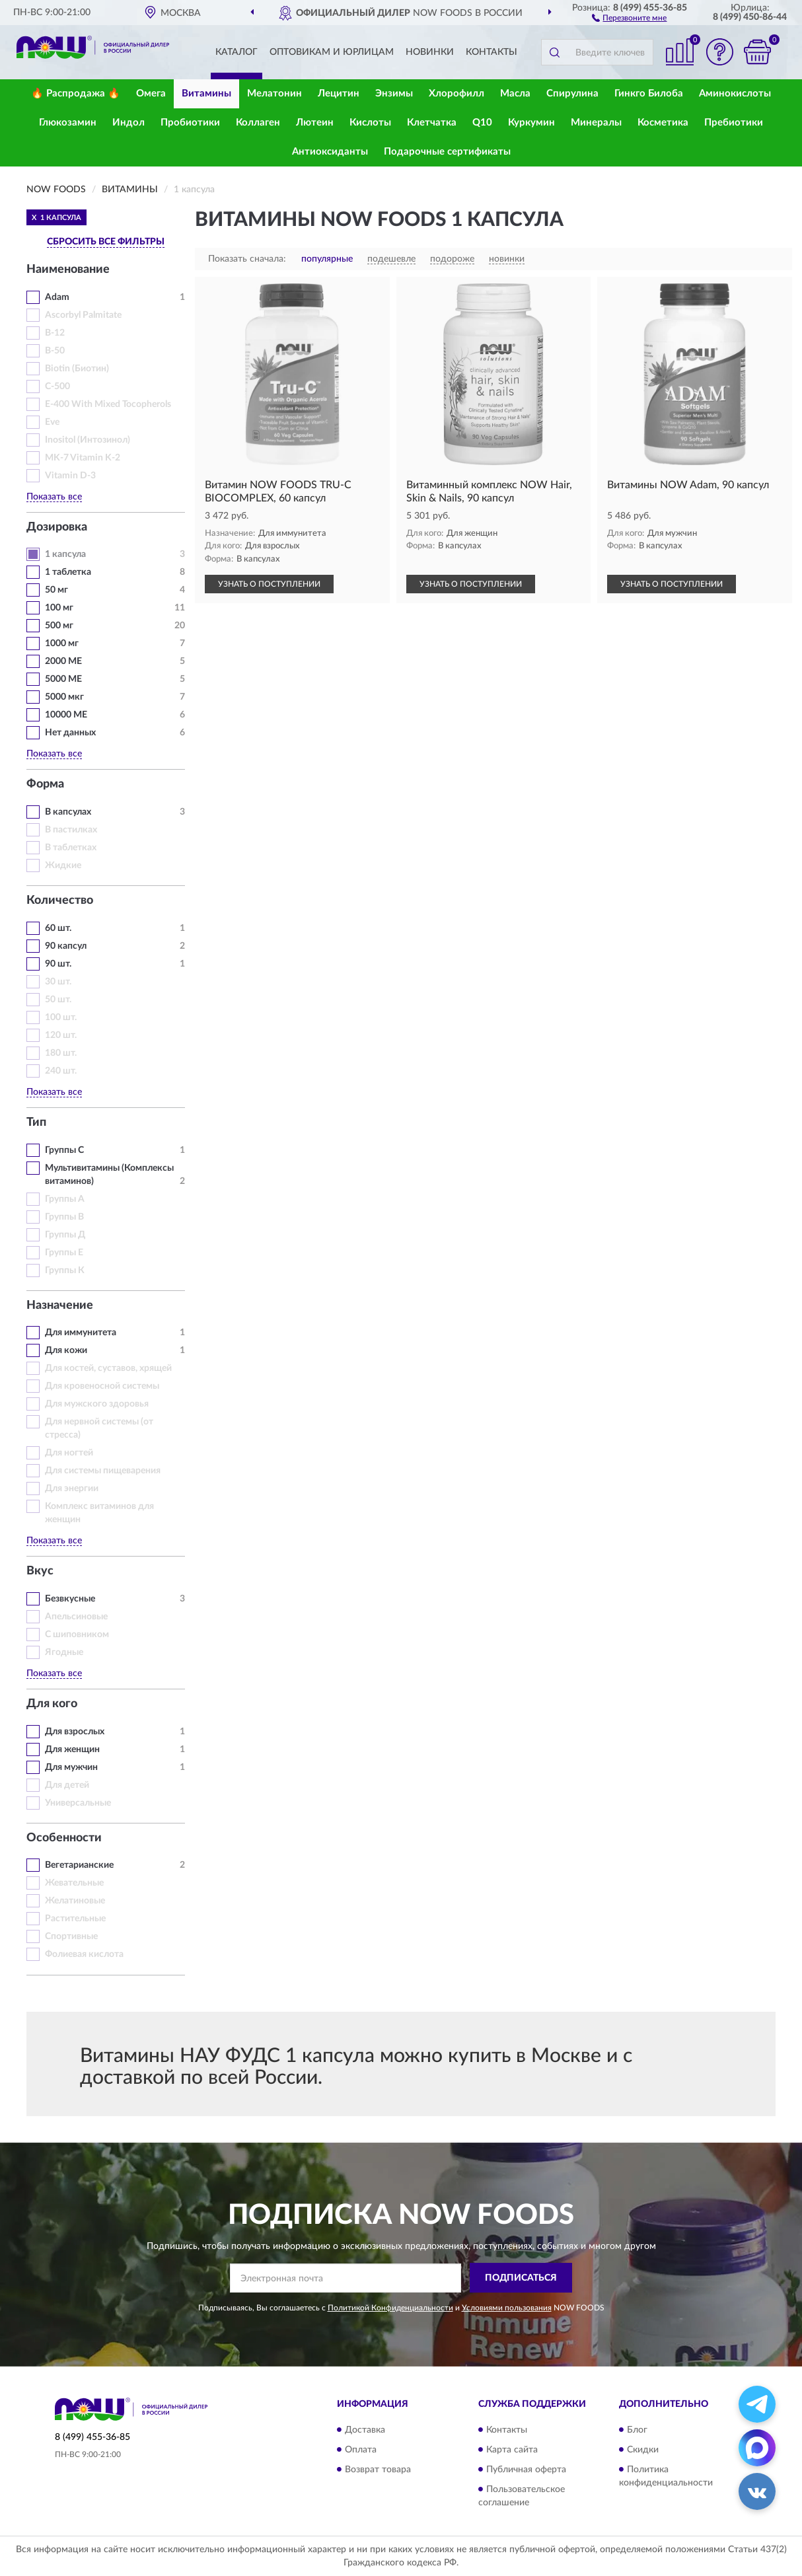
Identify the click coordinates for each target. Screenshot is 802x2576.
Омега (151, 93)
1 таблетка (68, 572)
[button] (629, 17)
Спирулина (572, 93)
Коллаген (258, 123)
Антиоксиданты (330, 152)
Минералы (596, 123)
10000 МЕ (66, 714)
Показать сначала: (247, 259)
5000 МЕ (63, 679)
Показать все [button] (54, 496)
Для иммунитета (80, 1332)
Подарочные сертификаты (447, 152)
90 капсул (66, 946)
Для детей (67, 1785)
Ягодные (64, 1652)
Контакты (491, 52)
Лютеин (315, 123)
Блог (637, 2430)
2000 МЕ (63, 661)
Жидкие (63, 865)
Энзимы (394, 93)
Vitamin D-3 (70, 475)
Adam (57, 297)
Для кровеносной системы (102, 1386)
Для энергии (71, 1488)
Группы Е (64, 1252)
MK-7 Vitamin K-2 (82, 457)
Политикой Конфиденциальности (390, 2308)
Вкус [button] (40, 1571)
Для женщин (72, 1749)
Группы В (64, 1217)
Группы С (64, 1150)
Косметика (663, 123)
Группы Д (65, 1234)
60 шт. (58, 928)
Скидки (643, 2449)
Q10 (482, 123)
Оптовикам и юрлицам (332, 52)
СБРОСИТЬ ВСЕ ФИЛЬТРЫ (105, 241)
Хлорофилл (456, 93)
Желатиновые (75, 1900)
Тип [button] (36, 1122)
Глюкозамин (67, 123)
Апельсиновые (76, 1616)
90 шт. (58, 964)
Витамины (206, 93)
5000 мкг (64, 697)
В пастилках (71, 829)
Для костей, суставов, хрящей (108, 1368)
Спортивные (71, 1936)
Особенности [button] (64, 1838)
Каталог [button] (236, 52)
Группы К (65, 1270)
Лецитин (338, 93)
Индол (128, 123)
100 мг (59, 607)
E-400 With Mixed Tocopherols (108, 404)
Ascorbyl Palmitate (83, 315)
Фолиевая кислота (84, 1954)
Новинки (430, 52)
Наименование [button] (68, 270)
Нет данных (70, 732)
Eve (52, 422)
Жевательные (74, 1883)
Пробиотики (190, 123)
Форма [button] (45, 784)
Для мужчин (71, 1767)
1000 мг (62, 643)
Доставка (365, 2430)
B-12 (55, 333)
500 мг (59, 625)
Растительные (75, 1918)
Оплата (361, 2449)
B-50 (55, 350)
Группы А (65, 1199)
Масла (515, 93)
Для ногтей (69, 1452)
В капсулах (68, 812)
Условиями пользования (507, 2308)
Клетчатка (431, 123)
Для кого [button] (51, 1704)
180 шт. (61, 1053)
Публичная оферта (526, 2469)
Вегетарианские (79, 1865)
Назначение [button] (59, 1305)
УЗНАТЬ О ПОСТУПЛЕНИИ (269, 584)
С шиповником (77, 1634)
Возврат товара (378, 2469)
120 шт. (61, 1035)
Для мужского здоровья (97, 1404)
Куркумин (531, 123)
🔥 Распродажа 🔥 (75, 93)
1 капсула (65, 554)
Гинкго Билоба (648, 93)
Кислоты (370, 123)
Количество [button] (59, 900)
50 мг (56, 590)
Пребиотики (733, 123)
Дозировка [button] (56, 527)
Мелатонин (274, 93)
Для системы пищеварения (103, 1470)
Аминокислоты (735, 93)
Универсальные (78, 1803)
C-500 (57, 386)
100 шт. (61, 1017)
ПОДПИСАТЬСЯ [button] (521, 2278)
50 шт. (58, 999)
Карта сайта (512, 2449)
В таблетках (70, 847)
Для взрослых (74, 1731)
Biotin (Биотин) (77, 368)
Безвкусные (70, 1598)
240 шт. (61, 1071)
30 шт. (58, 981)
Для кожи (66, 1350)
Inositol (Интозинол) (87, 440)
